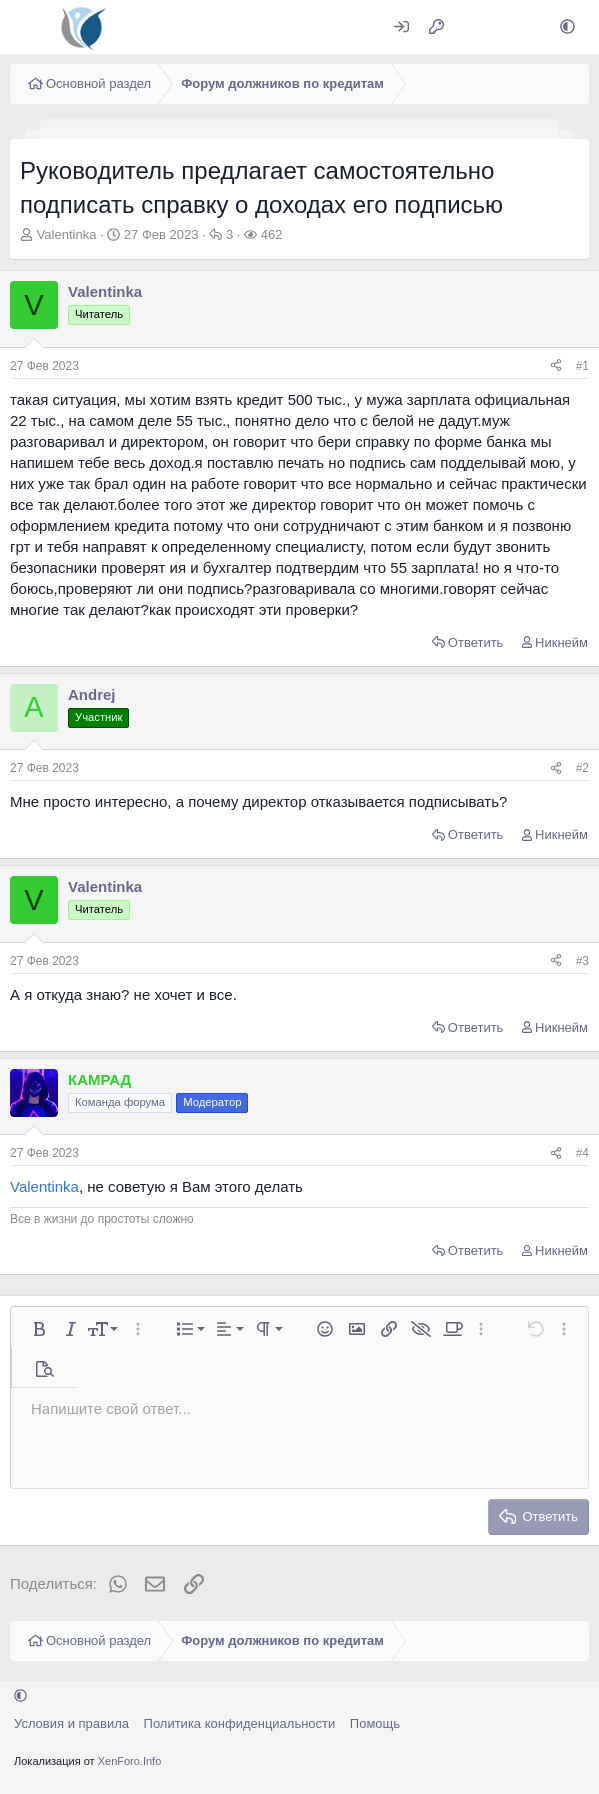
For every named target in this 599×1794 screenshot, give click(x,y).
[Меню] (27, 27)
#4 (582, 1153)
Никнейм (561, 642)
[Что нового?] (475, 27)
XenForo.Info (130, 1761)
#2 (582, 768)
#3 (582, 961)
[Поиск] (518, 27)
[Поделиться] (556, 366)
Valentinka (67, 234)
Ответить (476, 642)
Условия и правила (71, 1723)
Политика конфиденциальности (240, 1723)
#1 (582, 366)
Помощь (375, 1723)
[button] (567, 27)
